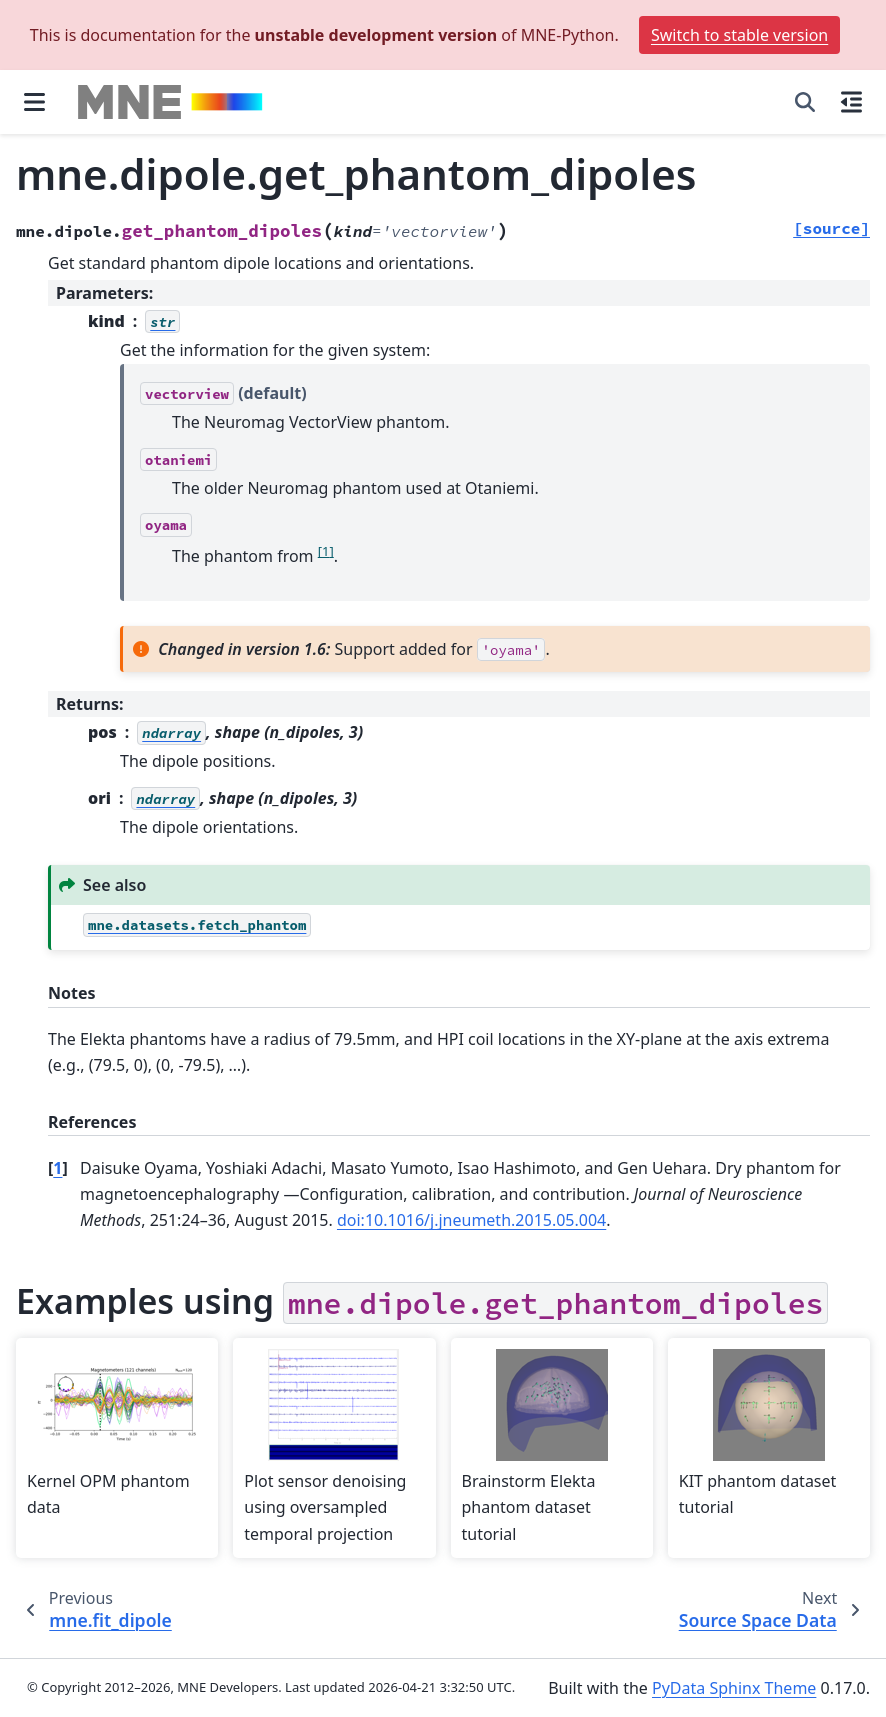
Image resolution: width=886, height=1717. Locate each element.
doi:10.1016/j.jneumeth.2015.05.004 (471, 1220)
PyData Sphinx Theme (734, 1688)
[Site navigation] (34, 102)
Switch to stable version (739, 35)
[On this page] (851, 102)
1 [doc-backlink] (57, 1168)
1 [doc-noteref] (326, 550)
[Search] (805, 102)
